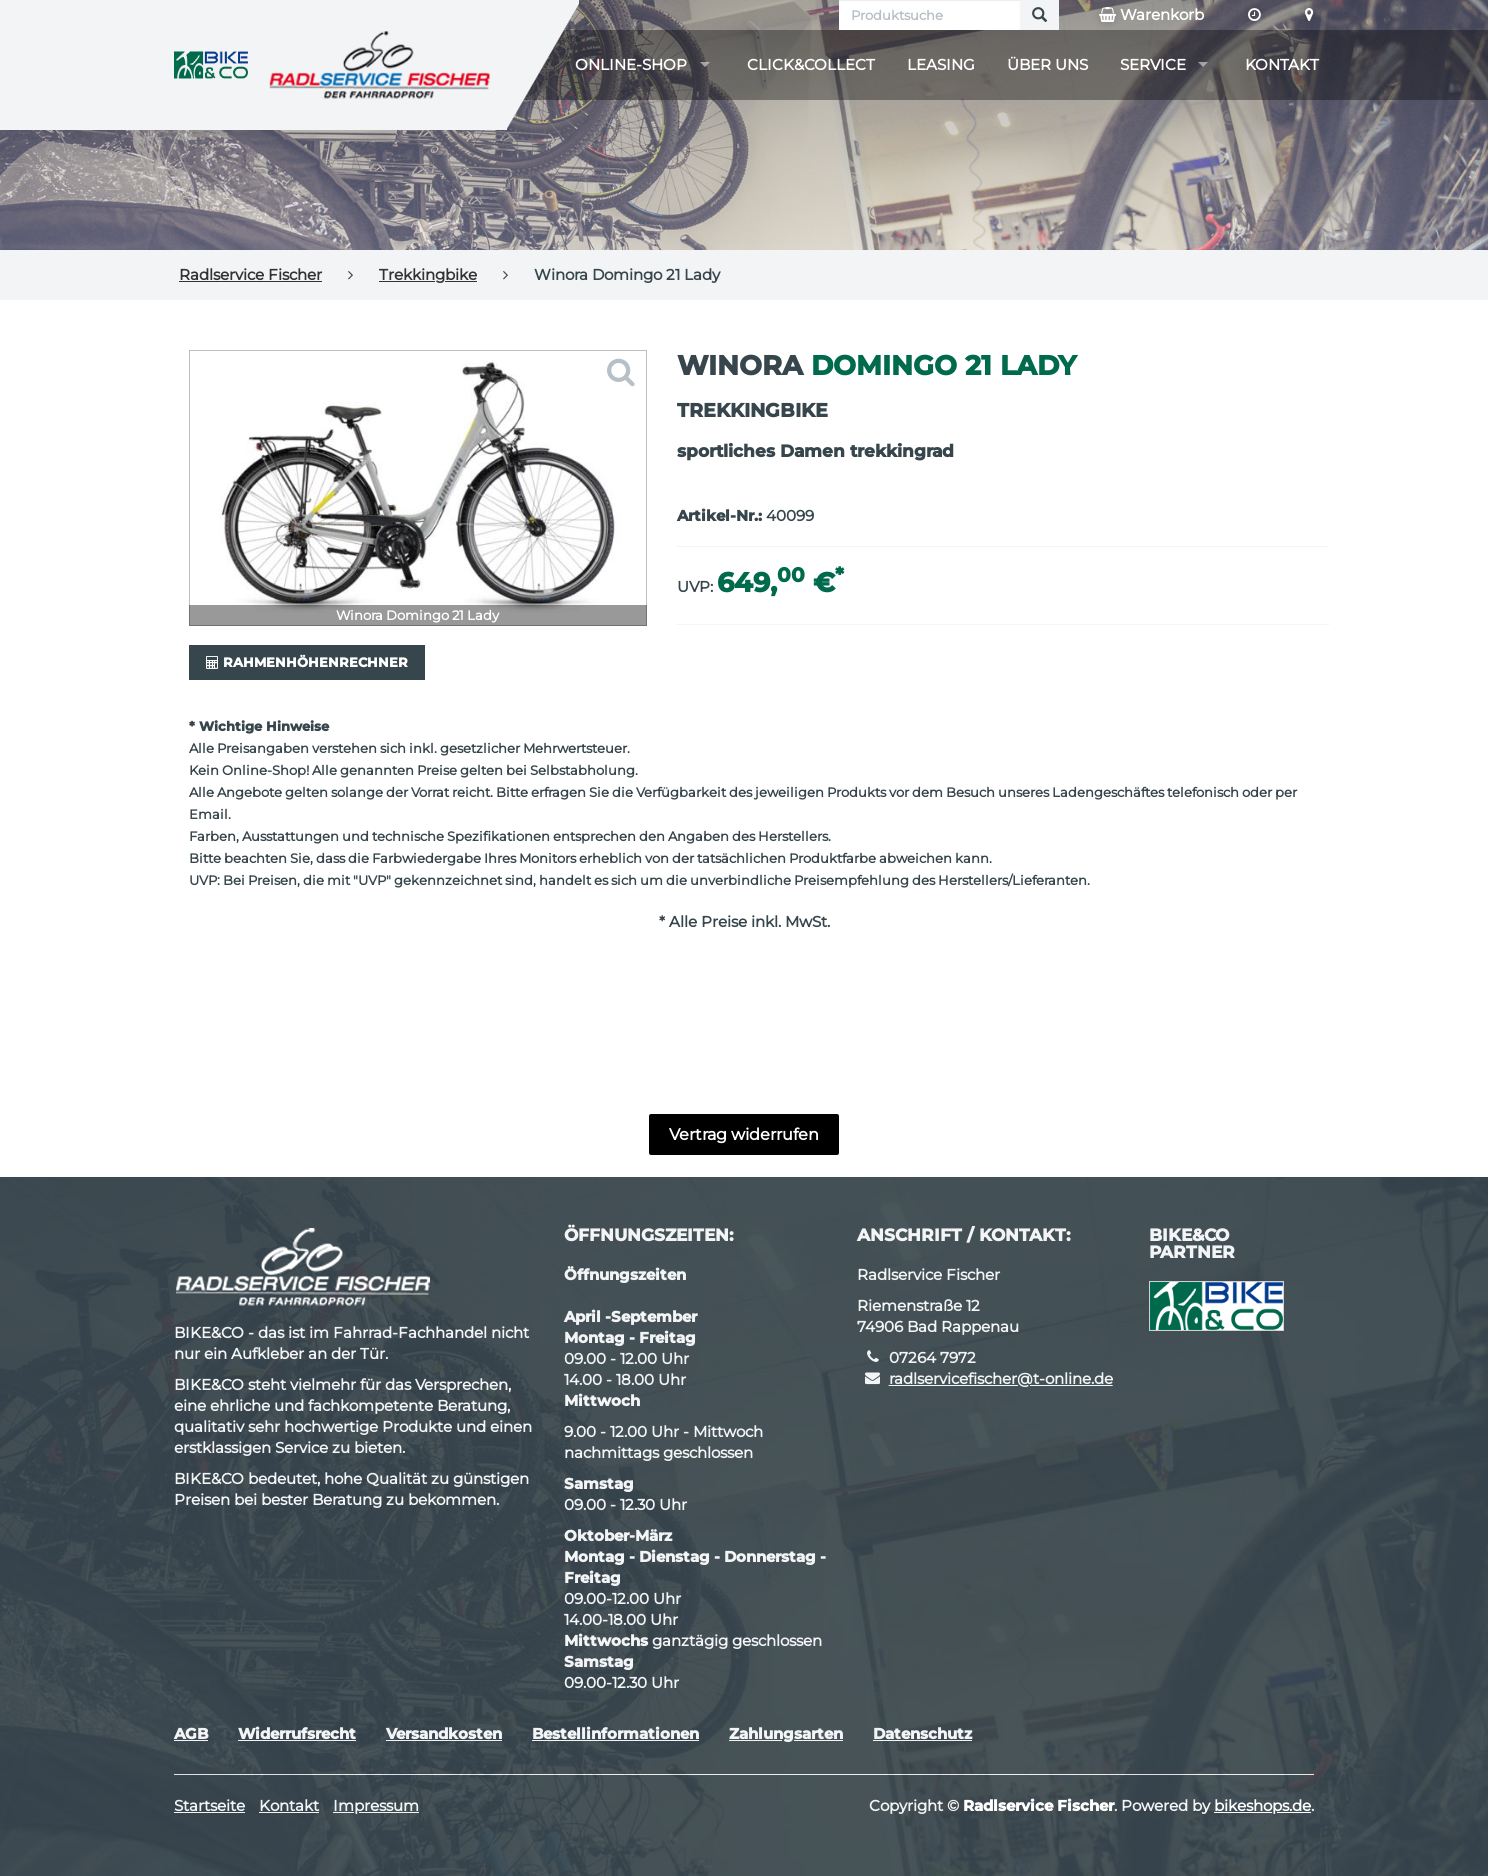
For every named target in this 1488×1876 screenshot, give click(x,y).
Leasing (941, 64)
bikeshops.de (1262, 1805)
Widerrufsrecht (297, 1733)
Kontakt (1282, 64)
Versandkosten (444, 1733)
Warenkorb (1151, 15)
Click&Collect (811, 64)
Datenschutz (922, 1733)
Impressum (376, 1805)
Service (1153, 64)
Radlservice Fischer (250, 274)
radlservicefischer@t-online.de (1001, 1378)
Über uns (1047, 64)
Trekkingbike (428, 274)
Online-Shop (631, 64)
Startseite (209, 1805)
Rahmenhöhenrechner (307, 662)
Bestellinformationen (615, 1733)
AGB (191, 1733)
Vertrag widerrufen (744, 1134)
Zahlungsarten (786, 1733)
